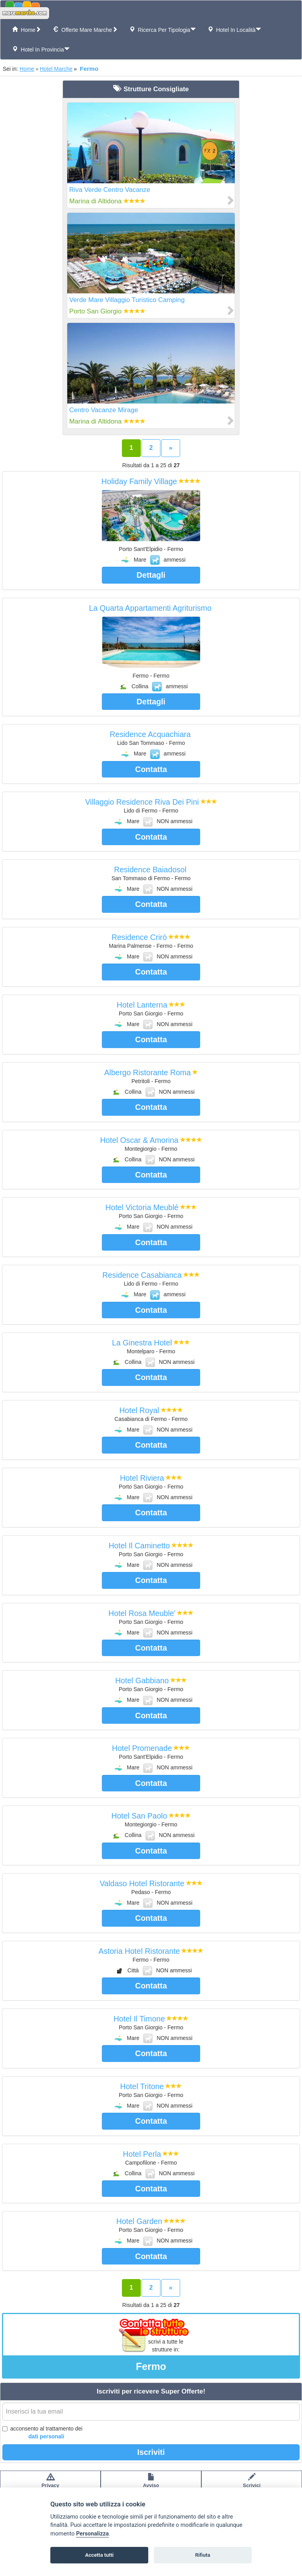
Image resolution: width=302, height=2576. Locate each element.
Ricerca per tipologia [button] (162, 29)
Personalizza (92, 2533)
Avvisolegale (151, 2484)
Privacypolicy (50, 2484)
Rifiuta (202, 2555)
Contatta (151, 769)
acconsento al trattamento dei (42, 2432)
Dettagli (150, 575)
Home (26, 29)
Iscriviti (151, 2452)
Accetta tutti (99, 2555)
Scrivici (252, 2484)
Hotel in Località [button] (234, 29)
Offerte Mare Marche (85, 29)
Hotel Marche (56, 69)
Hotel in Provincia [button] (41, 49)
